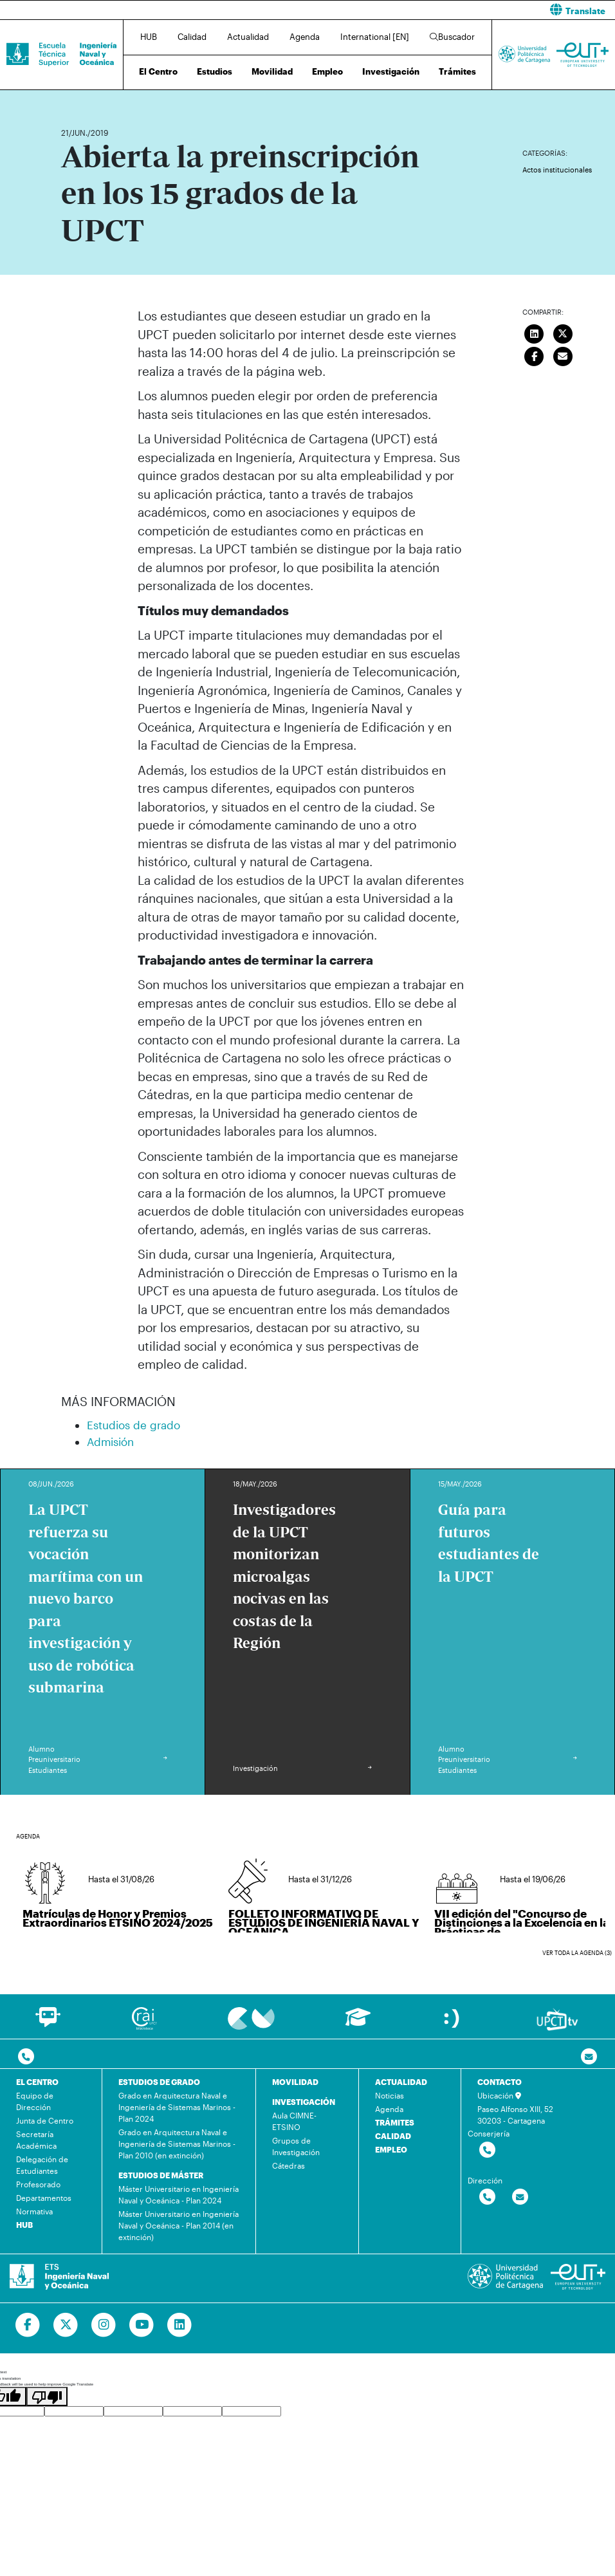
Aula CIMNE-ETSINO (294, 2121)
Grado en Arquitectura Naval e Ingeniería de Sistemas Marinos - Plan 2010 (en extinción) (176, 2143)
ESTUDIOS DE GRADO (159, 2081)
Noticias (389, 2095)
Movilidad (272, 71)
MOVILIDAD (295, 2081)
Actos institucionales (557, 169)
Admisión (110, 1441)
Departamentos (43, 2197)
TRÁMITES (394, 2122)
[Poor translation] (47, 2396)
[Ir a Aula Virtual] (358, 2023)
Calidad (192, 37)
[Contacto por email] (589, 2057)
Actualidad (248, 37)
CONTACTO (499, 2081)
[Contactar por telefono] (26, 2057)
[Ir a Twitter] (66, 2325)
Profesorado (38, 2184)
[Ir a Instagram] (104, 2325)
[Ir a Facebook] (28, 2325)
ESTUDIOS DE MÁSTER (160, 2175)
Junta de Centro (44, 2120)
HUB (148, 37)
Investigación (390, 71)
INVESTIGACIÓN (303, 2101)
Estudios (214, 71)
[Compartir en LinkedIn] (534, 332)
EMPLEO (391, 2149)
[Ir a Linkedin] (179, 2325)
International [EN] (374, 37)
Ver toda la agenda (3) (577, 1952)
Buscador (452, 37)
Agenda (304, 37)
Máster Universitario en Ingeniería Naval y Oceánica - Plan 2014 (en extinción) (178, 2225)
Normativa (34, 2211)
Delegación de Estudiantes (42, 2164)
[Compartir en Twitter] (563, 332)
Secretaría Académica (36, 2139)
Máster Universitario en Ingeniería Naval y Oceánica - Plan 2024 (178, 2194)
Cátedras (288, 2165)
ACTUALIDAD (401, 2081)
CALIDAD (393, 2135)
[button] (466, 10)
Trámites (457, 71)
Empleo (327, 71)
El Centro (158, 71)
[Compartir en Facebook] (534, 354)
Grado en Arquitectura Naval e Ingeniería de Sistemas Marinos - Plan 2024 (176, 2107)
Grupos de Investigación (296, 2146)
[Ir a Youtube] (142, 2325)
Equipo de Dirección (34, 2101)
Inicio (71, 95)
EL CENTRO (37, 2081)
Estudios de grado (133, 1424)
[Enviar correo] (563, 354)
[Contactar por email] (520, 2197)
